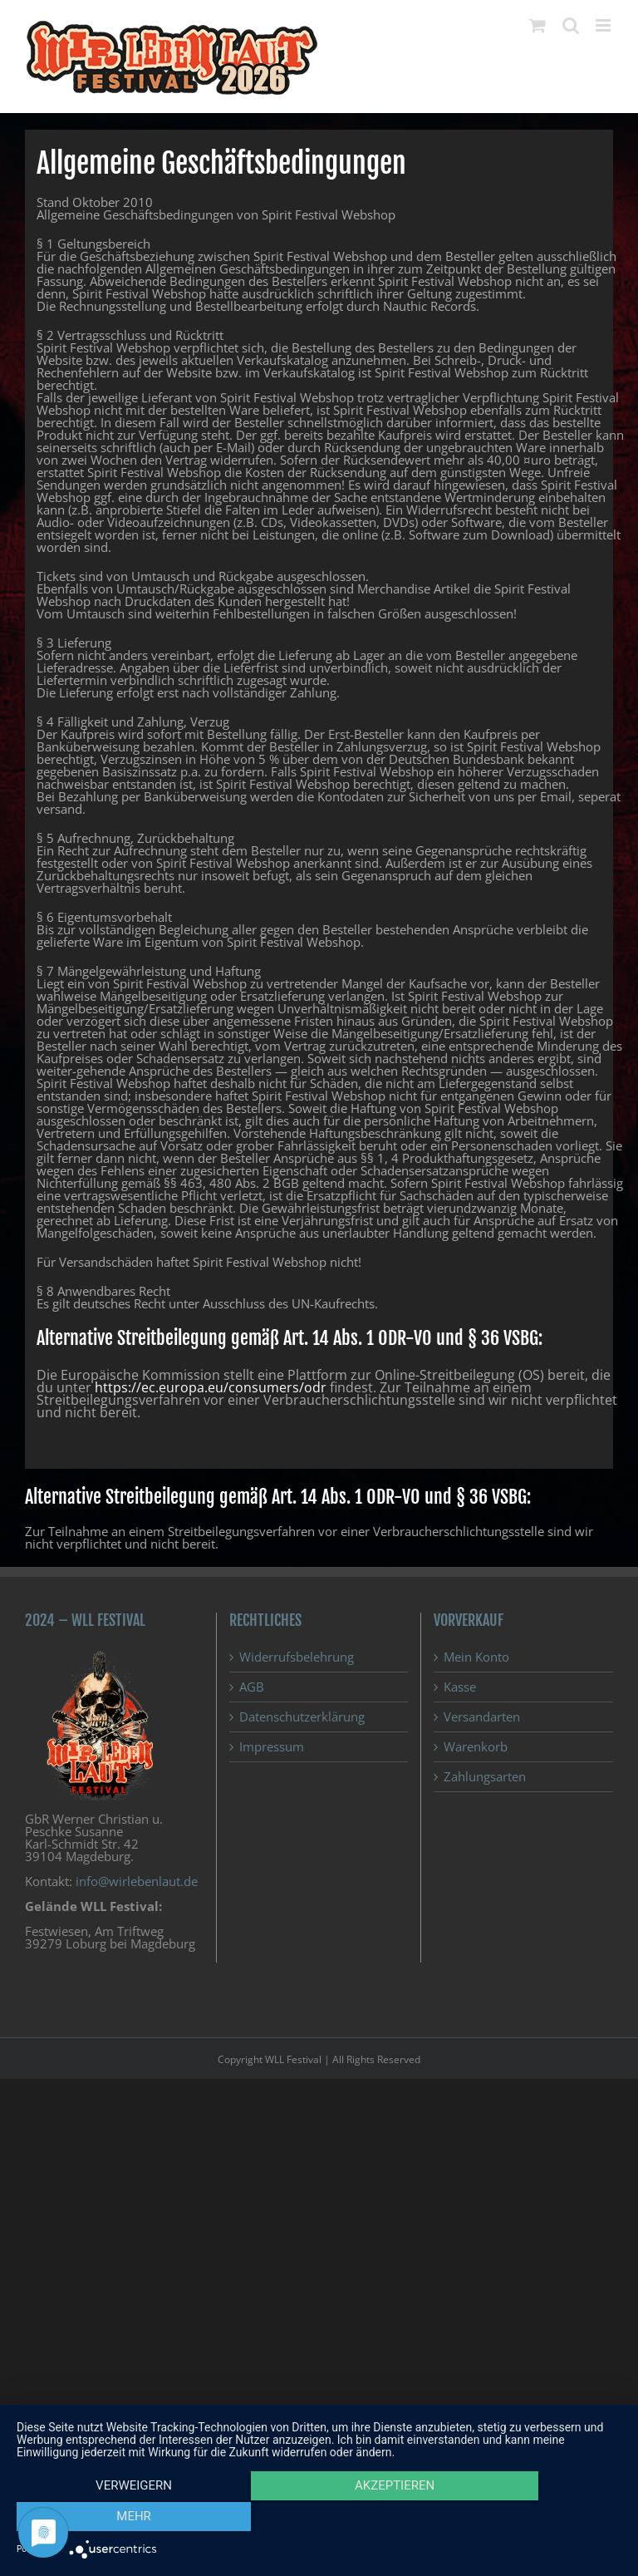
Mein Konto (476, 1657)
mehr (530, 2518)
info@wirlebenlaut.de (137, 1881)
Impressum (271, 1747)
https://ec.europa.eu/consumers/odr (210, 1387)
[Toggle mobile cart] (537, 25)
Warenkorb (476, 1747)
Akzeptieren (319, 2518)
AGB (251, 1687)
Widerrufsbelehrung (296, 1657)
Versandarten (482, 1717)
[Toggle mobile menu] (604, 25)
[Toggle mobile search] (570, 25)
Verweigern (107, 2518)
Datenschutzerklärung (302, 1717)
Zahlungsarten (485, 1777)
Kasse (460, 1687)
